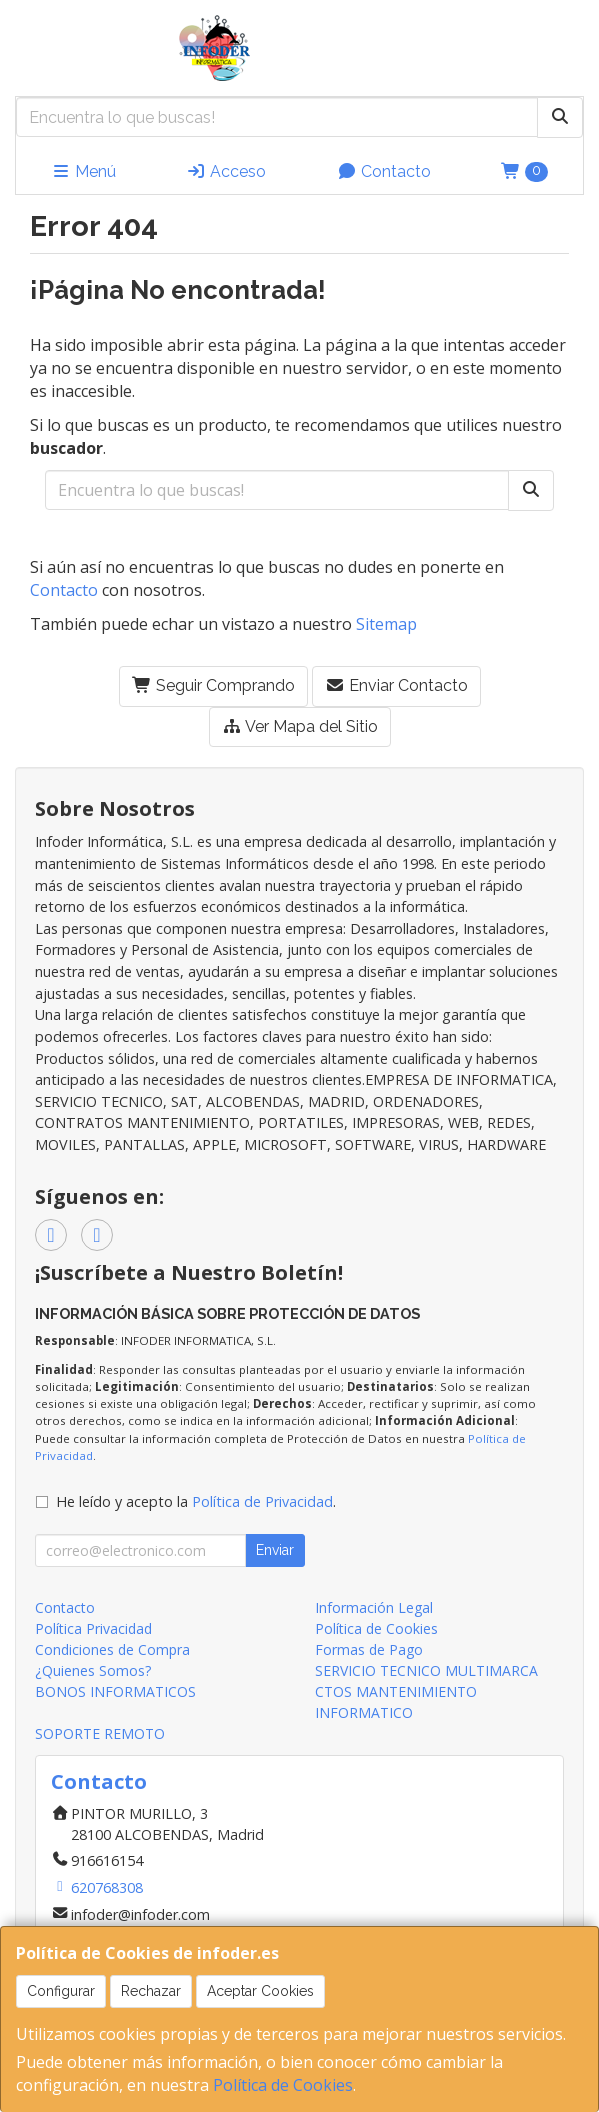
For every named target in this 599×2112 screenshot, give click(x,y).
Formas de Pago (369, 1649)
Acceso (226, 171)
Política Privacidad (93, 1628)
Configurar (61, 1991)
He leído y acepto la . (196, 1501)
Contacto (384, 171)
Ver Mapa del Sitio (300, 726)
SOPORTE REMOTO (100, 1733)
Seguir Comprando (213, 685)
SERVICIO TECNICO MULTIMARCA (426, 1670)
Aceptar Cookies (260, 1991)
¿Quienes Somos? (93, 1670)
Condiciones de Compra (112, 1649)
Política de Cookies (283, 2085)
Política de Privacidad (262, 1501)
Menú (83, 171)
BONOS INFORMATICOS (115, 1691)
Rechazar (151, 1991)
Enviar (275, 1550)
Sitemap (386, 624)
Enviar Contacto (396, 685)
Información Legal (374, 1607)
